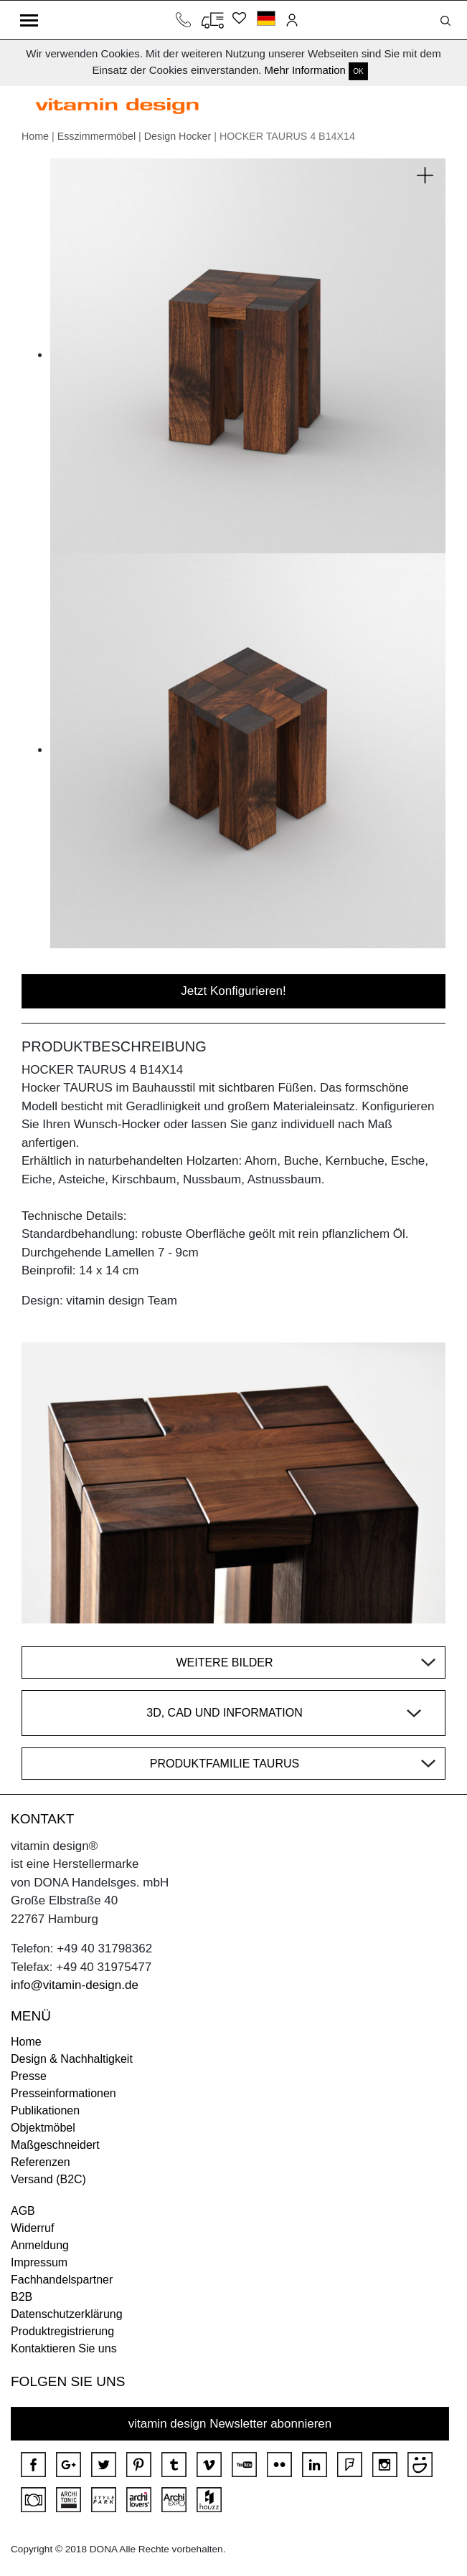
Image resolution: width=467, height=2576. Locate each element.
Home (35, 136)
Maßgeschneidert (55, 2145)
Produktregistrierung (62, 2331)
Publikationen (45, 2110)
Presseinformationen (63, 2093)
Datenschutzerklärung (67, 2314)
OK (358, 71)
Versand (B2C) (48, 2179)
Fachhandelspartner (62, 2280)
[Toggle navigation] (29, 20)
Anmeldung (40, 2245)
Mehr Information (305, 70)
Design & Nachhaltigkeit (72, 2059)
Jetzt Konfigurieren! (233, 991)
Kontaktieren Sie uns (64, 2348)
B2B (21, 2297)
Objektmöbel (43, 2128)
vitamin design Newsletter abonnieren (230, 2423)
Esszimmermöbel (96, 136)
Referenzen (40, 2162)
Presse (29, 2076)
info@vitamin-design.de (74, 1985)
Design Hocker (178, 136)
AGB (23, 2211)
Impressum (39, 2262)
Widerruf (32, 2228)
